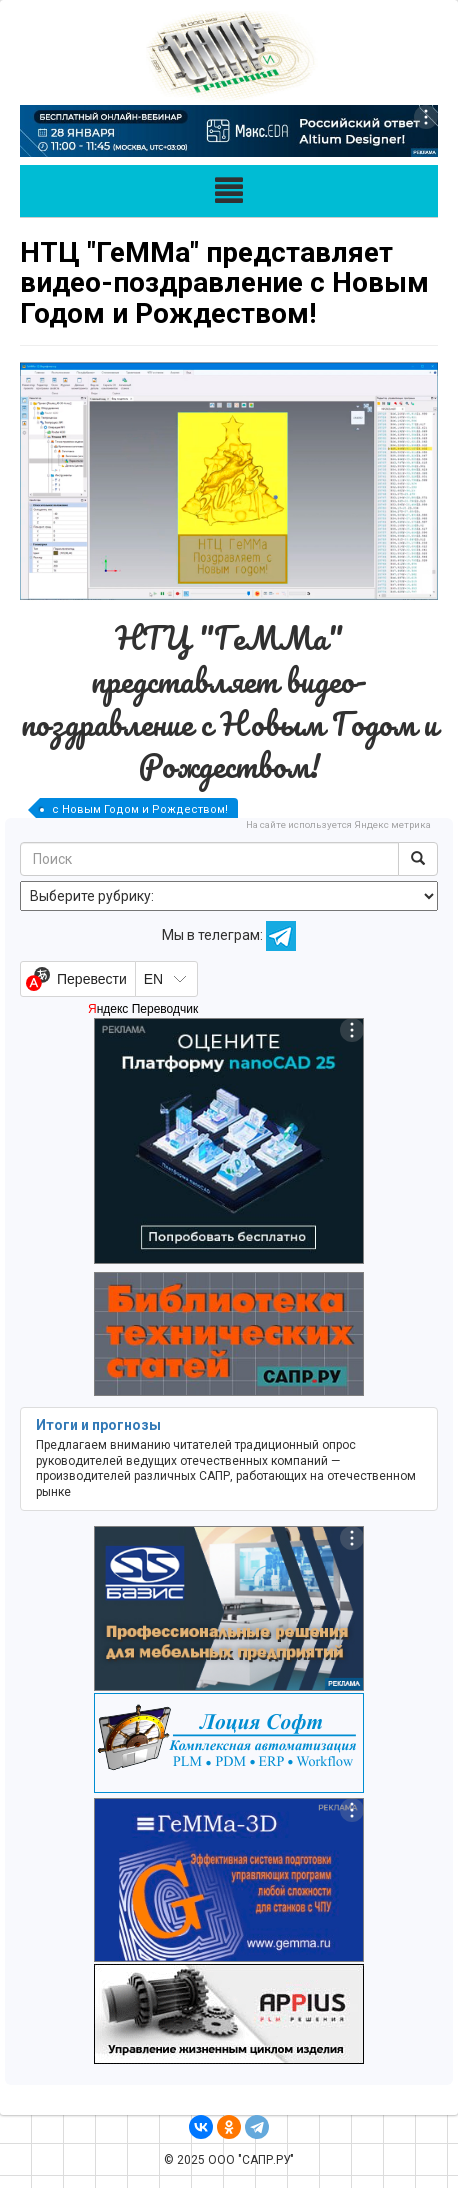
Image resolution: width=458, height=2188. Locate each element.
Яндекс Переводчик (143, 1009)
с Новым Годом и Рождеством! (140, 809)
